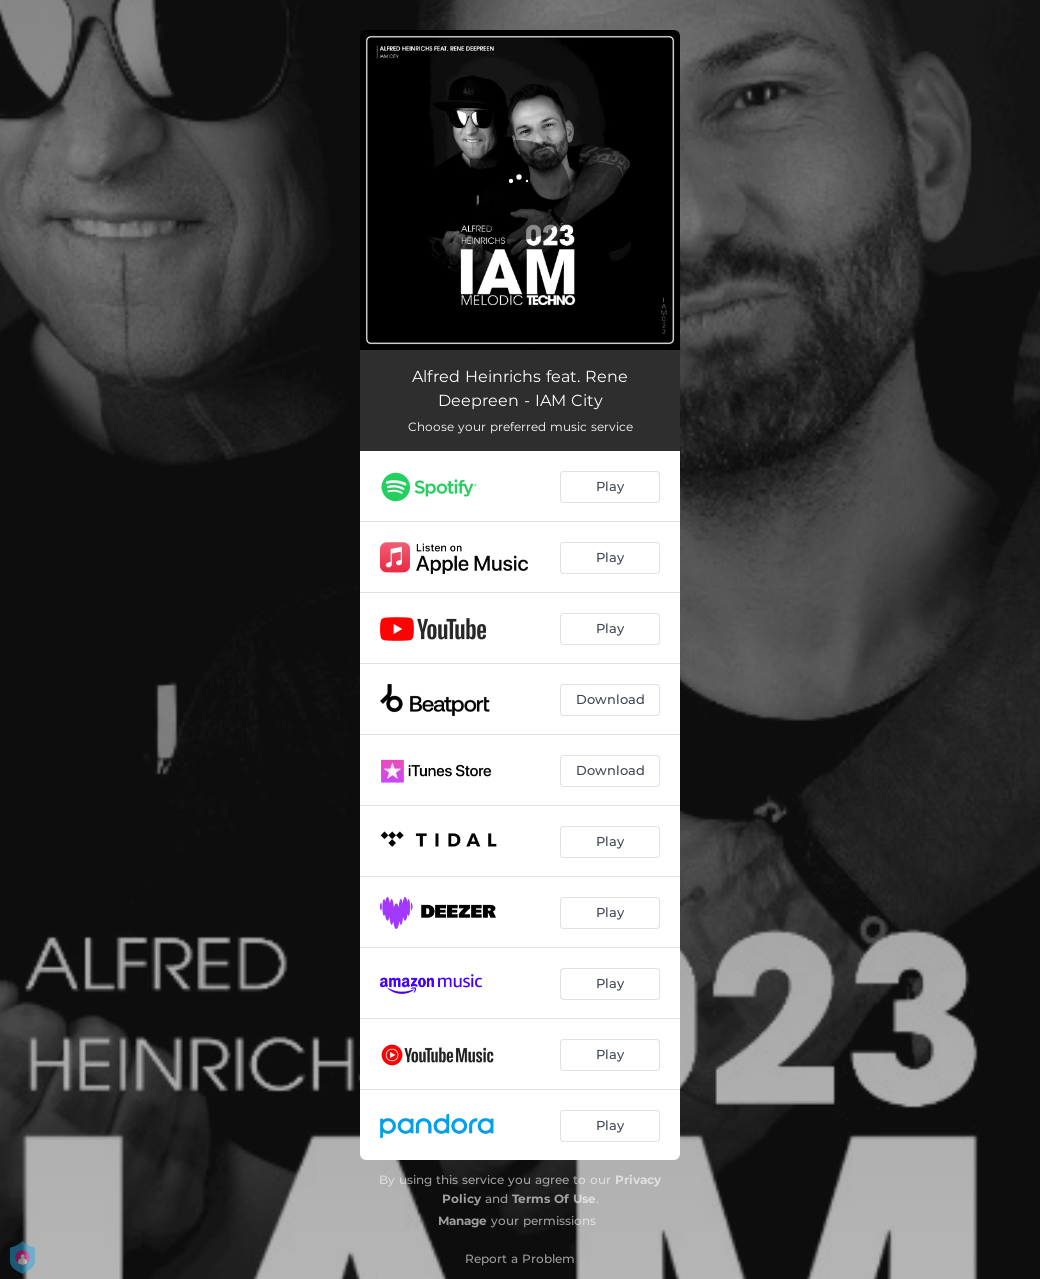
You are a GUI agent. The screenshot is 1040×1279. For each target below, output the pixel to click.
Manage (462, 1220)
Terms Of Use (554, 1198)
